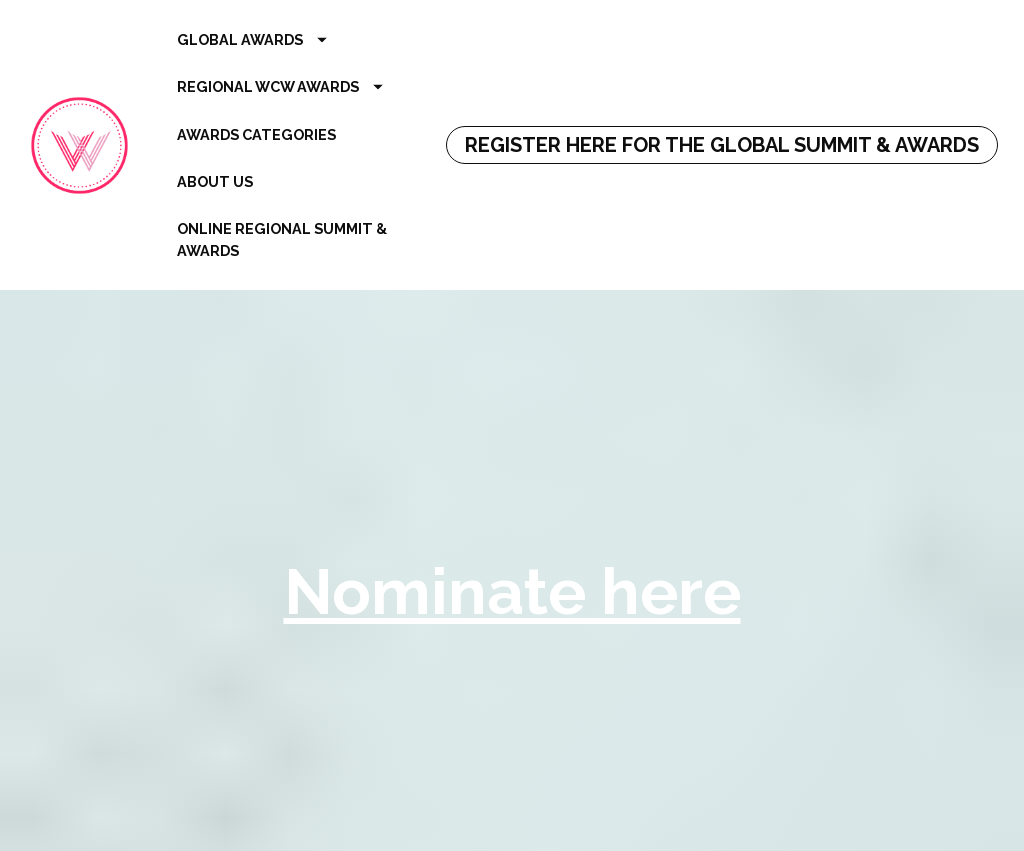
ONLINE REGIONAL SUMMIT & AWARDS (282, 239)
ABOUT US (215, 181)
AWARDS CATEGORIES (256, 134)
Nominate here (512, 585)
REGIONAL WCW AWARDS (280, 86)
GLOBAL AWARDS (252, 39)
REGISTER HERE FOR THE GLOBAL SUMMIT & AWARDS (722, 145)
